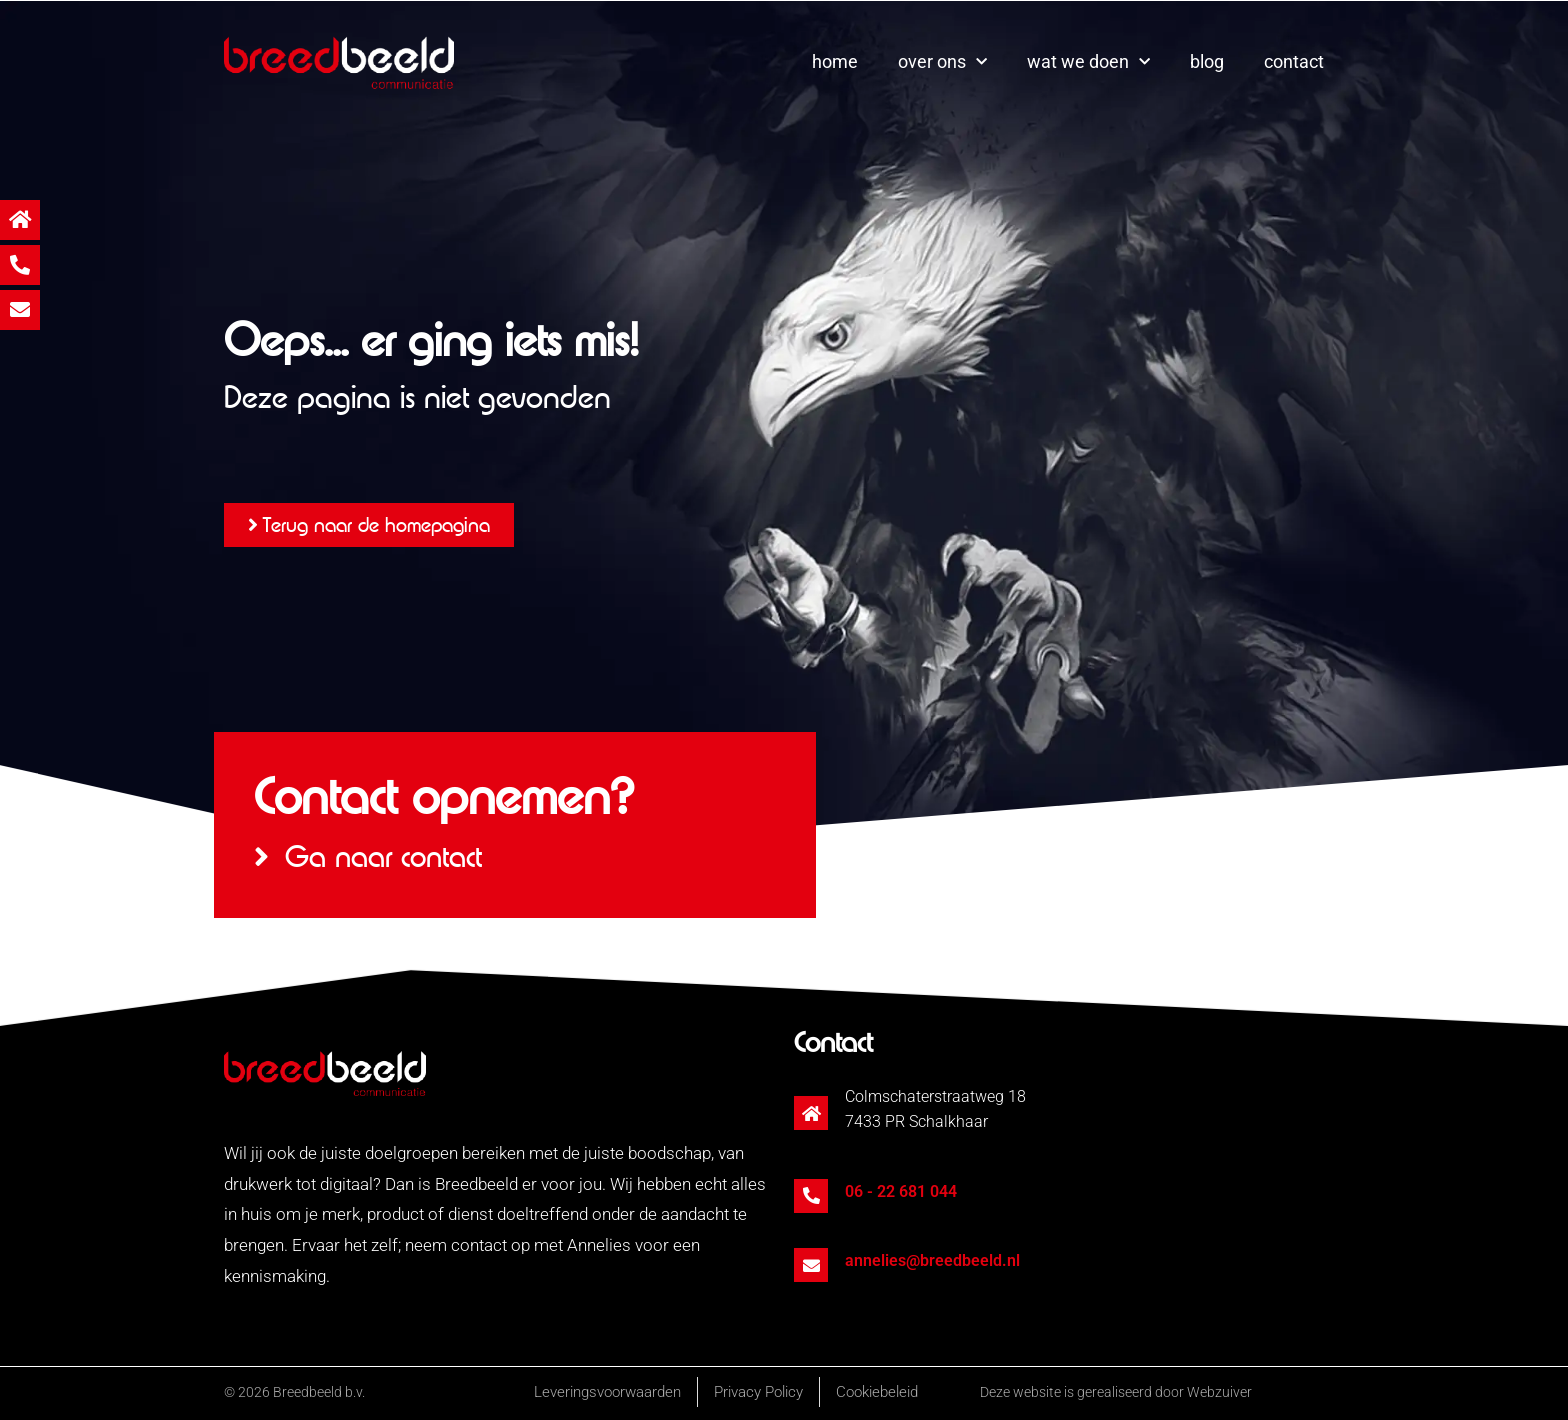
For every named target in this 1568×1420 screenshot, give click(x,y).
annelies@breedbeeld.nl (932, 1260)
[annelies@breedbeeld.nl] (811, 1265)
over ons (942, 62)
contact (1294, 61)
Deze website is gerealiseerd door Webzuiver (1116, 1392)
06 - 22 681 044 (901, 1191)
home (835, 61)
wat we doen (1088, 62)
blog (1207, 61)
